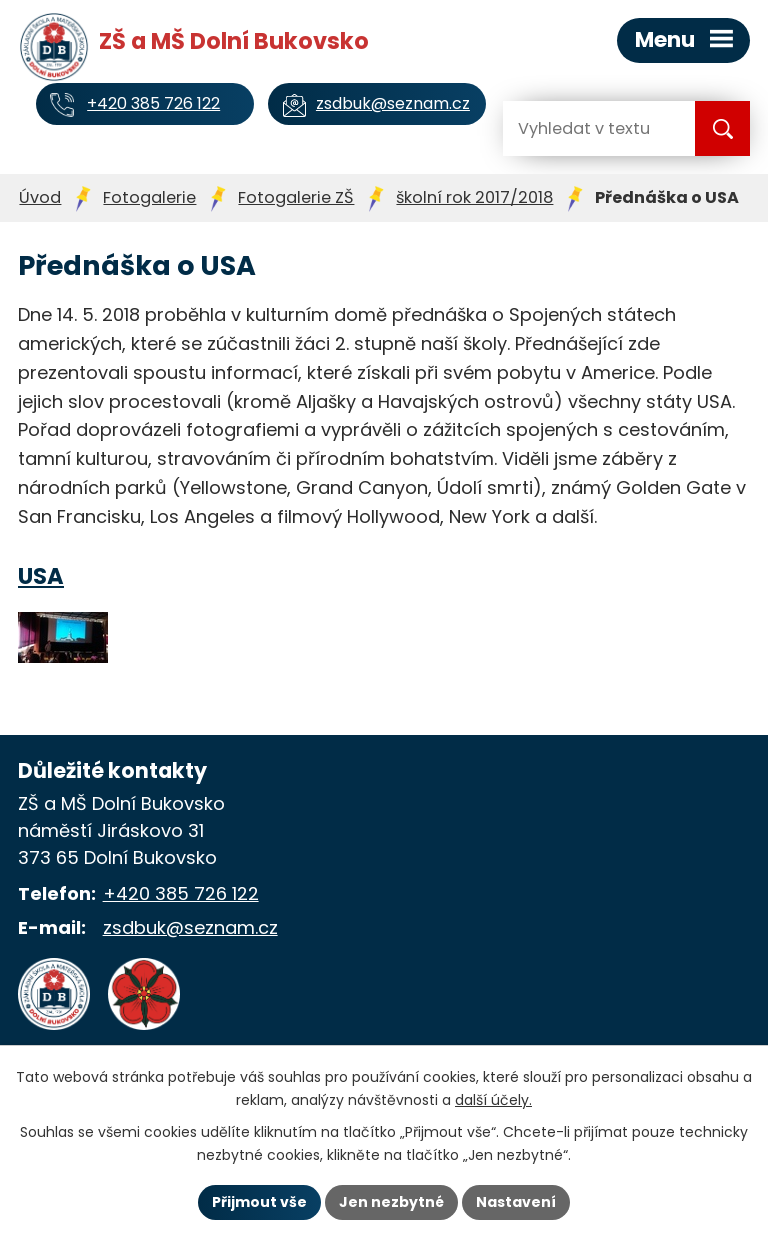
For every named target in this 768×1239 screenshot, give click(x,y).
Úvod (40, 197)
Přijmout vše (259, 1202)
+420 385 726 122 (181, 893)
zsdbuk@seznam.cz (190, 927)
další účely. (493, 1100)
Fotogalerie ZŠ (296, 197)
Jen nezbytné (391, 1202)
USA (41, 576)
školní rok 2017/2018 (474, 197)
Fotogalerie (149, 197)
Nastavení (516, 1202)
